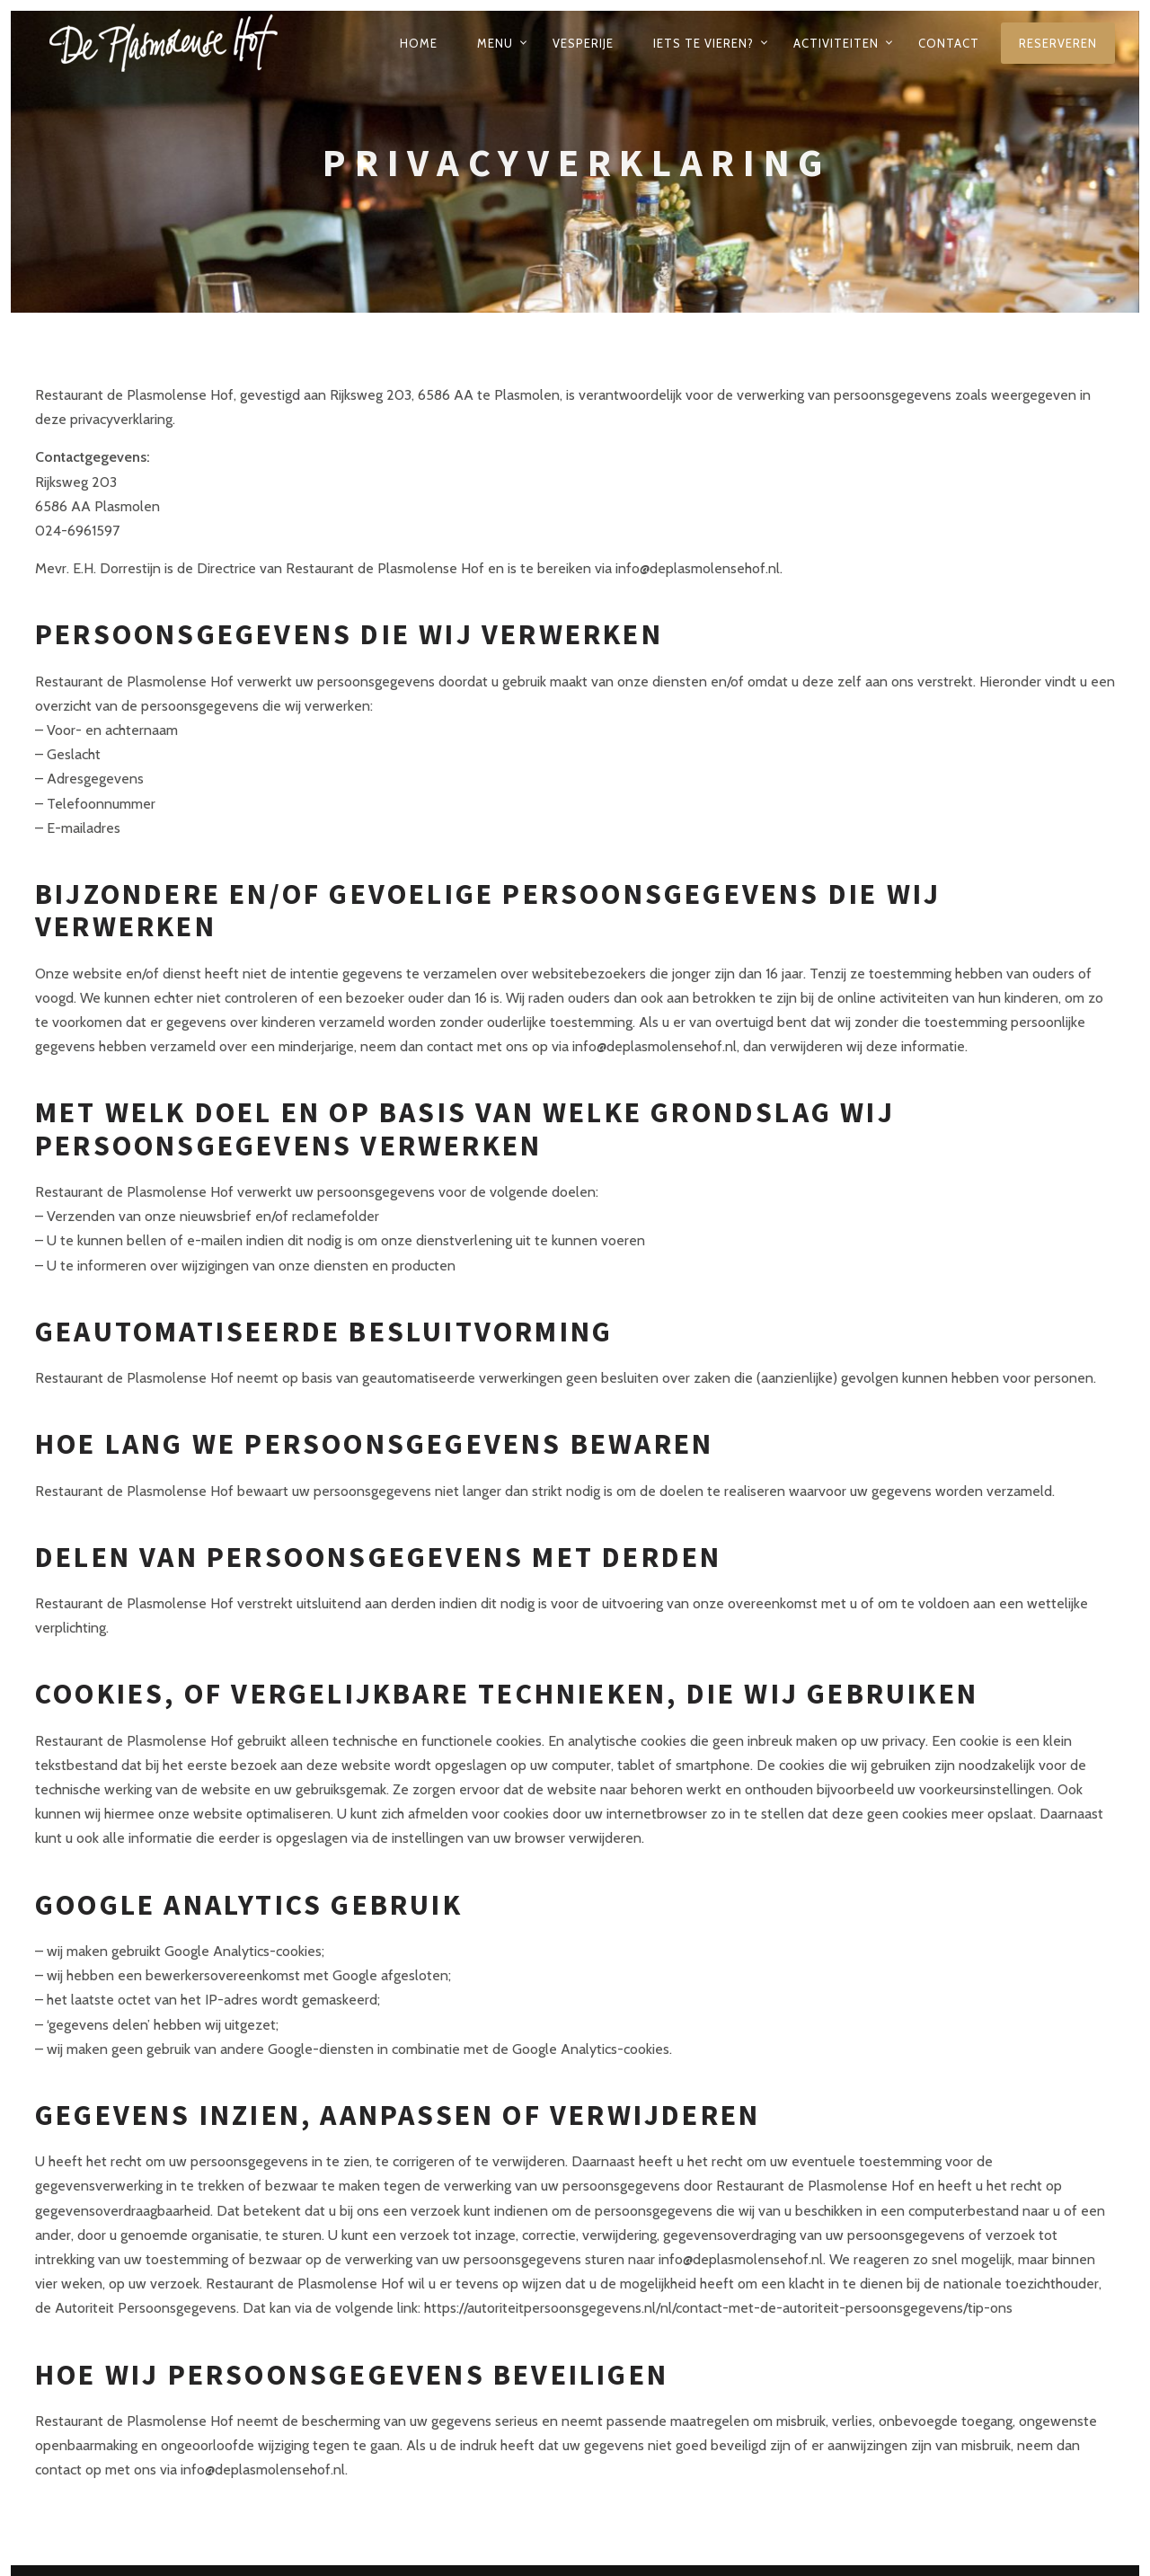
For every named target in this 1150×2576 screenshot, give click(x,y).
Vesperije (583, 43)
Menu (495, 43)
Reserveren (1058, 43)
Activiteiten (836, 43)
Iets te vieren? (703, 43)
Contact (948, 43)
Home (419, 43)
